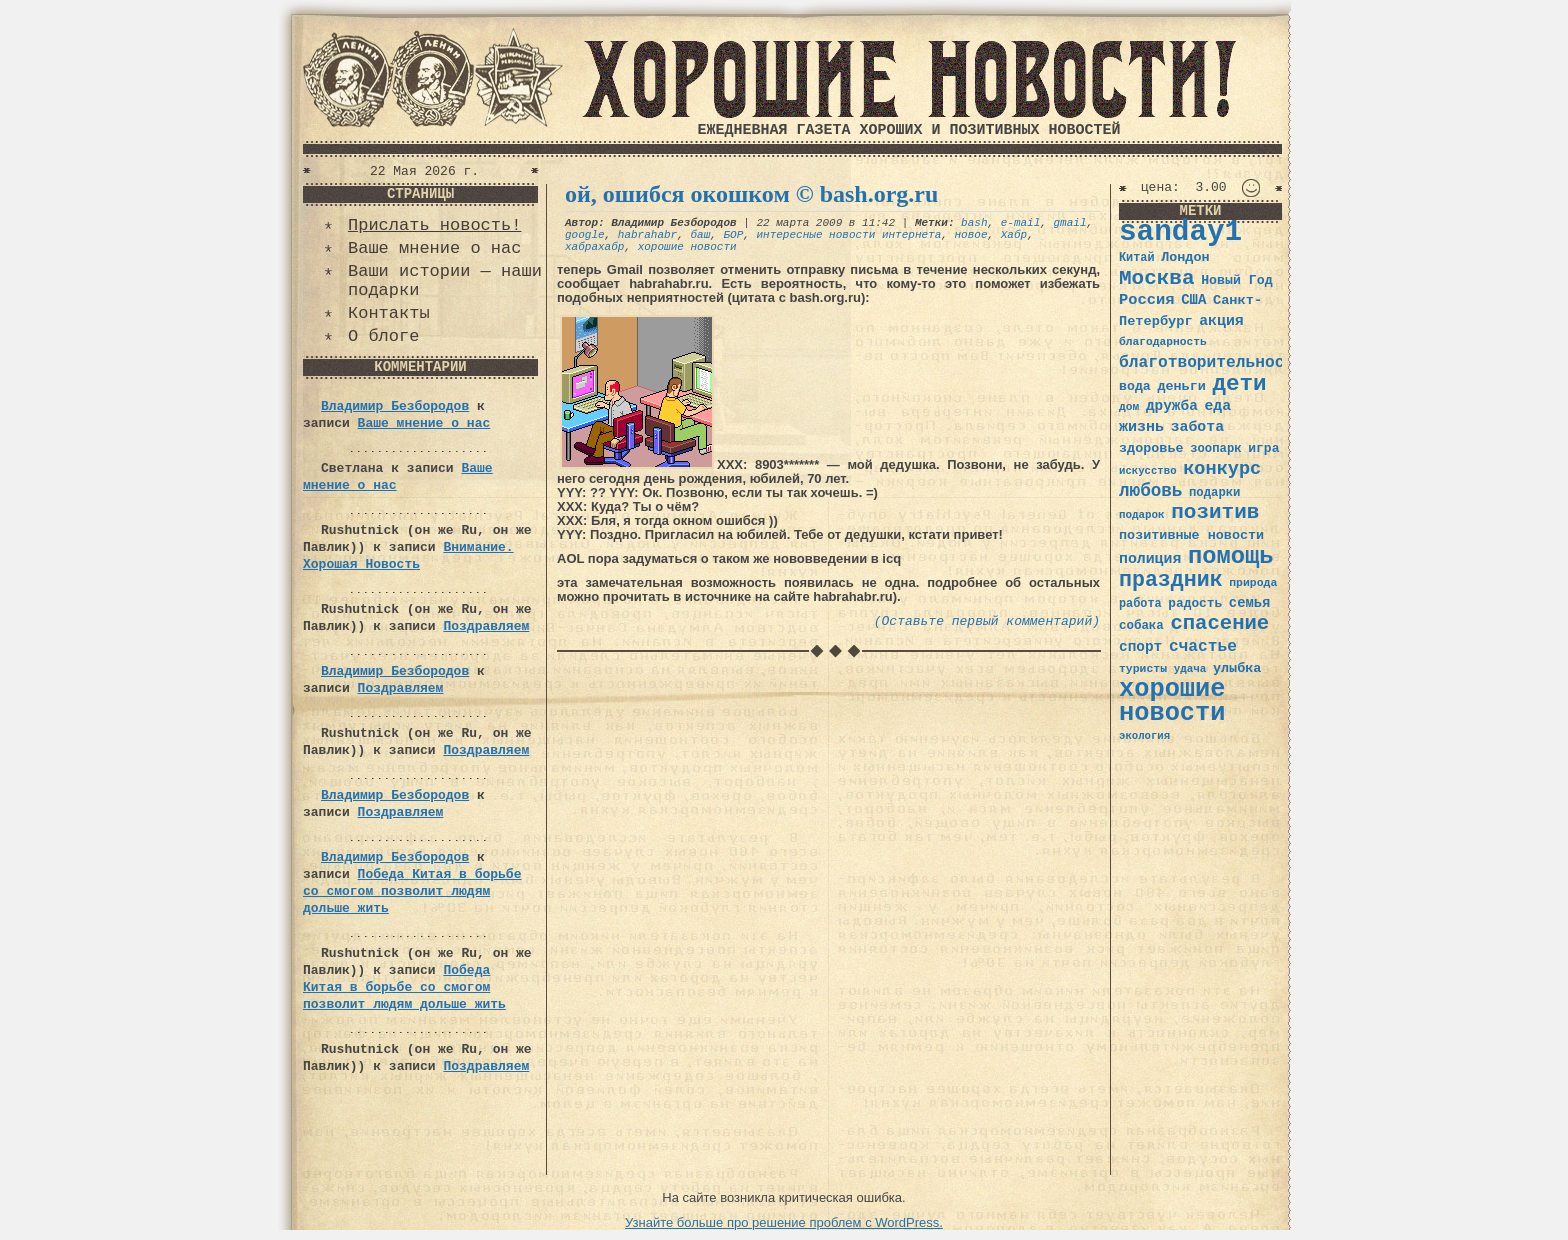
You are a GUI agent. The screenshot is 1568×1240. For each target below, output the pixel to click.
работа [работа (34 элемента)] (1140, 604)
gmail (1070, 223)
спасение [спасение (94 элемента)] (1219, 623)
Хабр (1014, 235)
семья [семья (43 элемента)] (1250, 603)
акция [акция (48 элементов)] (1221, 321)
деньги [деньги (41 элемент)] (1181, 386)
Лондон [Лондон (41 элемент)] (1185, 257)
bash (974, 223)
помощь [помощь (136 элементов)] (1231, 556)
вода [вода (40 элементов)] (1135, 386)
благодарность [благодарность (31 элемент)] (1163, 342)
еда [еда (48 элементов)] (1217, 406)
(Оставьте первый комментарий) (987, 621)
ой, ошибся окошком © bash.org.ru (751, 194)
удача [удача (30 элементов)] (1190, 669)
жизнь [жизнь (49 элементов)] (1141, 427)
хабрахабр (594, 247)
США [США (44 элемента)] (1193, 300)
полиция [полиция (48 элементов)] (1150, 559)
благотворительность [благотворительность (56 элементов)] (1211, 362)
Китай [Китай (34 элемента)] (1137, 258)
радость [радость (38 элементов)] (1195, 603)
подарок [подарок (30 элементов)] (1142, 515)
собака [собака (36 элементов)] (1141, 626)
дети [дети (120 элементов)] (1239, 384)
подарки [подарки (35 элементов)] (1214, 493)
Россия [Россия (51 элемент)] (1147, 300)
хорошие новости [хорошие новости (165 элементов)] (1172, 701)
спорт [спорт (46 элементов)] (1140, 647)
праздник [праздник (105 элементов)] (1171, 580)
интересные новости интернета (848, 235)
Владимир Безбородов (395, 406)
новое (971, 235)
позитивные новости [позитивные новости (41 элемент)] (1191, 535)
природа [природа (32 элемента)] (1253, 582)
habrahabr (647, 235)
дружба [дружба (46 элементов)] (1172, 406)
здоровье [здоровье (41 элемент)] (1151, 448)
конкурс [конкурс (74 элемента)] (1222, 469)
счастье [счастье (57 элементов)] (1203, 646)
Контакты (389, 313)
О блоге (383, 336)
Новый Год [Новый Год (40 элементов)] (1236, 280)
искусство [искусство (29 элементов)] (1148, 471)
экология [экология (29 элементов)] (1144, 736)
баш (700, 235)
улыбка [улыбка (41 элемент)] (1237, 668)
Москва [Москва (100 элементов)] (1157, 278)
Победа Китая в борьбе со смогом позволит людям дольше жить (412, 891)
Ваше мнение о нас (434, 248)
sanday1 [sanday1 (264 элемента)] (1180, 232)
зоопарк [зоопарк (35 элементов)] (1215, 449)
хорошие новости (687, 247)
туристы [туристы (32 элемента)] (1143, 668)
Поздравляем (486, 626)
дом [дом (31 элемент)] (1129, 407)
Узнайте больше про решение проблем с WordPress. (784, 1222)
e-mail (1021, 223)
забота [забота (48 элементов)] (1197, 427)
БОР (733, 235)
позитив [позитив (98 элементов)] (1215, 512)
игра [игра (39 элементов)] (1263, 448)
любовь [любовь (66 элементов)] (1150, 491)
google (585, 235)
